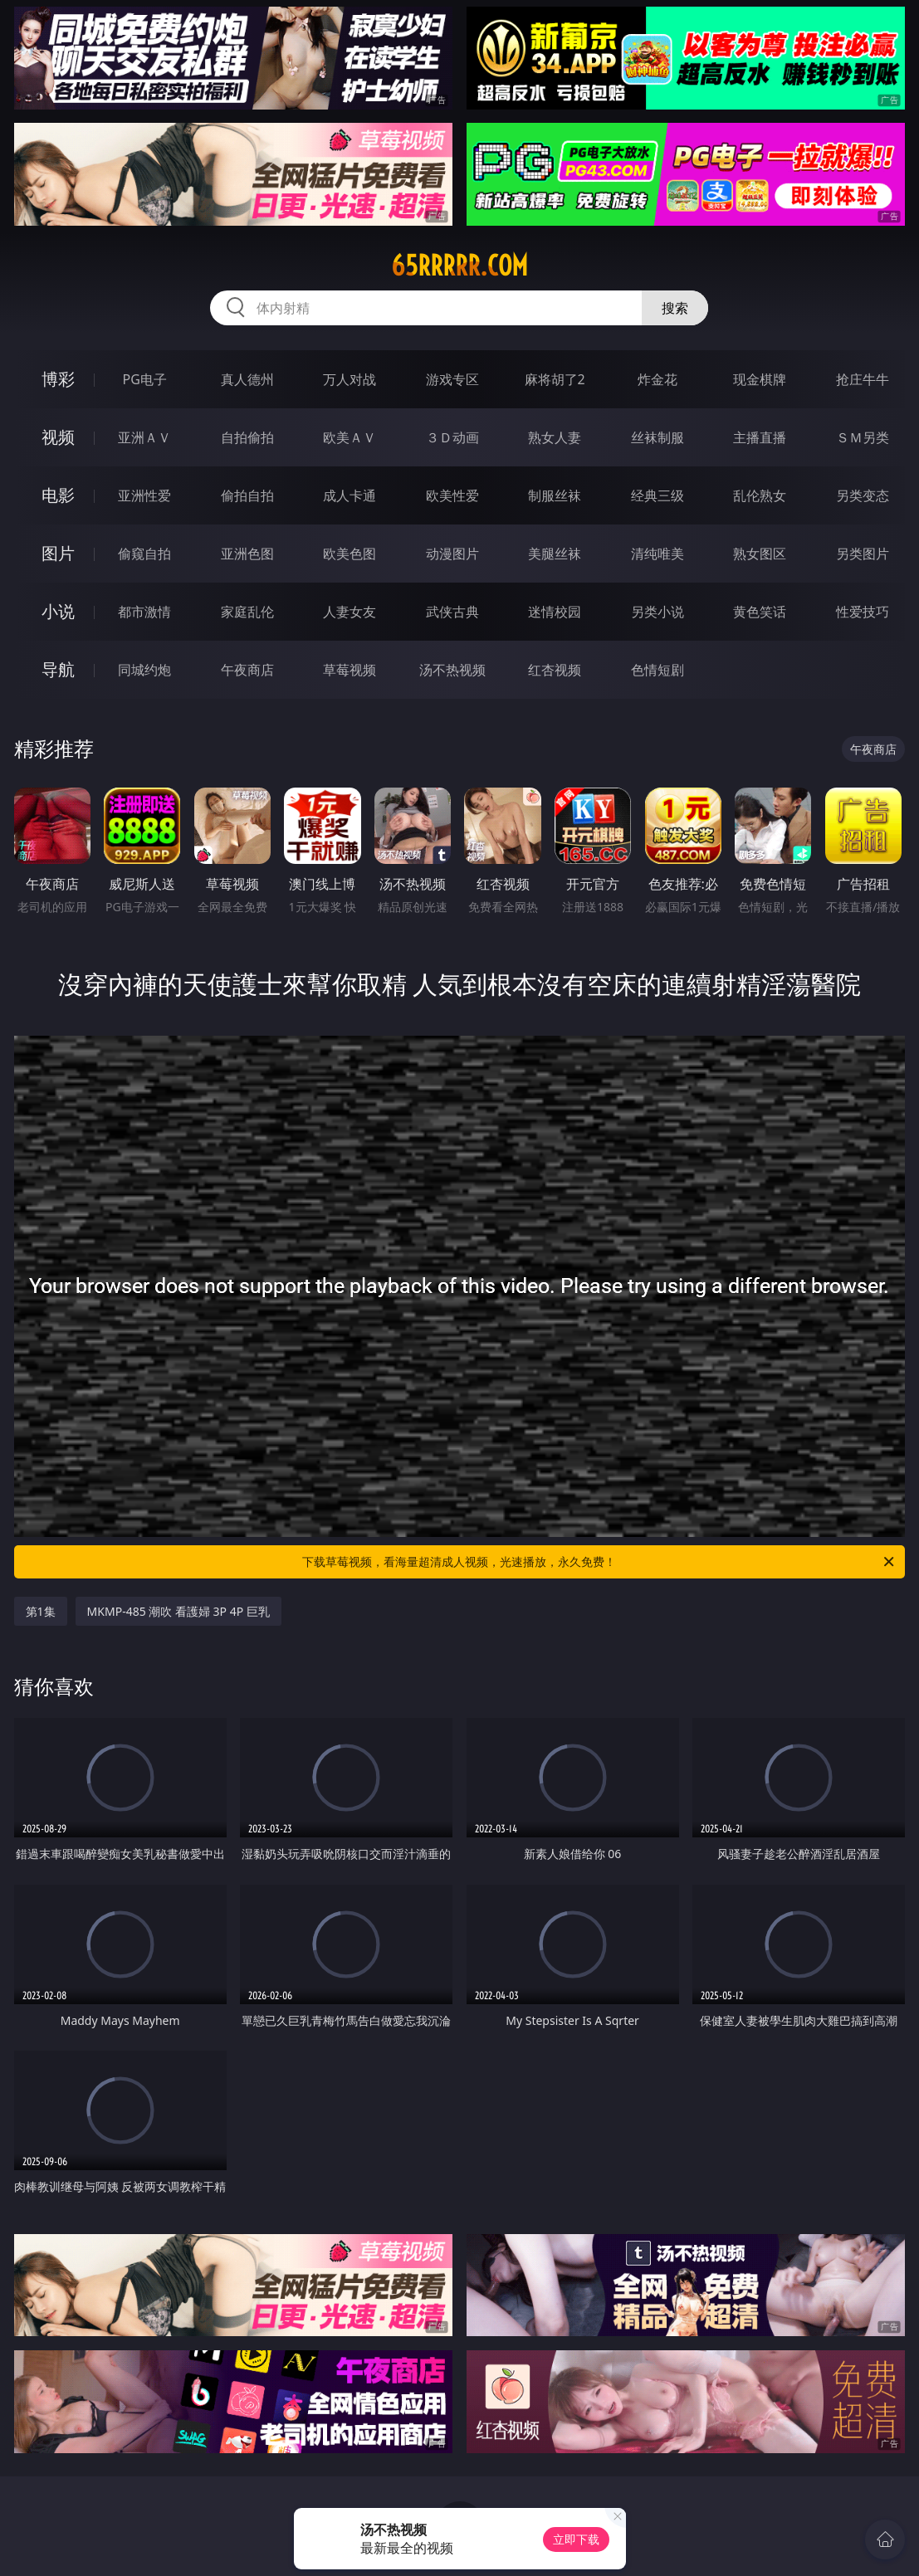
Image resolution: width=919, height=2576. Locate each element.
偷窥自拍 (144, 553)
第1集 (41, 1611)
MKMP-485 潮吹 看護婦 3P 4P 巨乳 (178, 1611)
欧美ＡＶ (349, 437)
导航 (58, 669)
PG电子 (145, 379)
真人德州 (247, 379)
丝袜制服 (657, 437)
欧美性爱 (452, 495)
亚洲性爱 (144, 495)
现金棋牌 (759, 379)
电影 (58, 495)
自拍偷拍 (247, 437)
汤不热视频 (452, 670)
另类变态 (862, 495)
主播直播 (759, 437)
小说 (58, 611)
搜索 (675, 308)
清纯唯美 (657, 553)
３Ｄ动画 (452, 437)
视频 (58, 437)
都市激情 (144, 612)
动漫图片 (452, 553)
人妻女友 (349, 612)
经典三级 (657, 495)
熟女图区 (759, 553)
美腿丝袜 (554, 553)
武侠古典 (452, 612)
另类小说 (657, 612)
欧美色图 (349, 553)
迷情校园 (554, 612)
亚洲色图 (247, 553)
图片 (58, 553)
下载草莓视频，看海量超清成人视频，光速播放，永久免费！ (599, 1562)
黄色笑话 (759, 612)
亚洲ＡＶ (144, 437)
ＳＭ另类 (862, 437)
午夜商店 (247, 670)
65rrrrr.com (459, 265)
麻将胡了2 (555, 379)
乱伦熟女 (759, 495)
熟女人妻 (554, 437)
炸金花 (657, 379)
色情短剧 (657, 670)
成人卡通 (349, 495)
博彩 (58, 379)
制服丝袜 (554, 495)
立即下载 (576, 2539)
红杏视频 (554, 670)
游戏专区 (452, 379)
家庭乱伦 (247, 612)
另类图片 (862, 553)
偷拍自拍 (247, 495)
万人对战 (349, 379)
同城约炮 (144, 670)
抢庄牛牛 (862, 379)
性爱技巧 (862, 612)
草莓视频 (349, 670)
